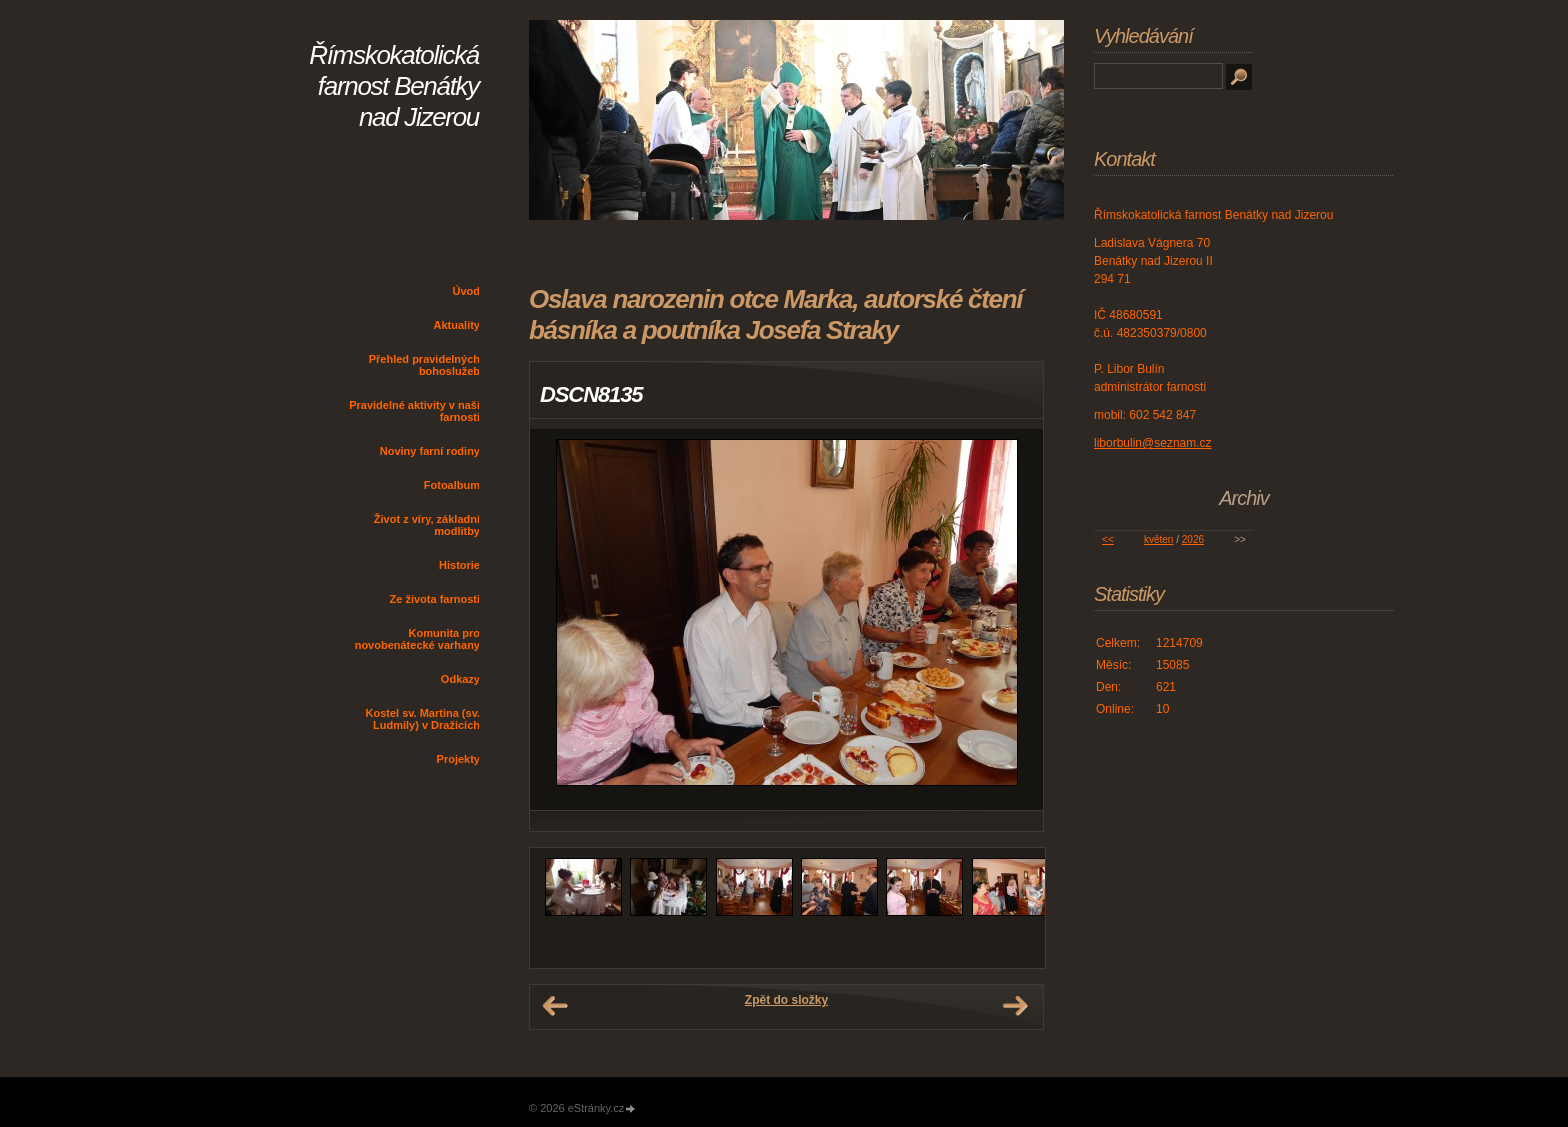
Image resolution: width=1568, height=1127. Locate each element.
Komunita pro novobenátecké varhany (417, 639)
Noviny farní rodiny (430, 451)
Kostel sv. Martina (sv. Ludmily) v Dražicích (422, 719)
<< (1108, 539)
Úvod (467, 291)
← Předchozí (555, 1006)
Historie (459, 565)
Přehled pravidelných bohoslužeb (424, 365)
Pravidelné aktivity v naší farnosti (414, 411)
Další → (1015, 1006)
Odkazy (460, 679)
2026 (1193, 539)
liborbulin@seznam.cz (1153, 443)
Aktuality (457, 325)
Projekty (458, 759)
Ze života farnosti (435, 599)
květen (1158, 539)
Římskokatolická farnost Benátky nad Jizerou (394, 86)
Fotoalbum (452, 485)
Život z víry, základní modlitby (427, 525)
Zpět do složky (786, 1000)
